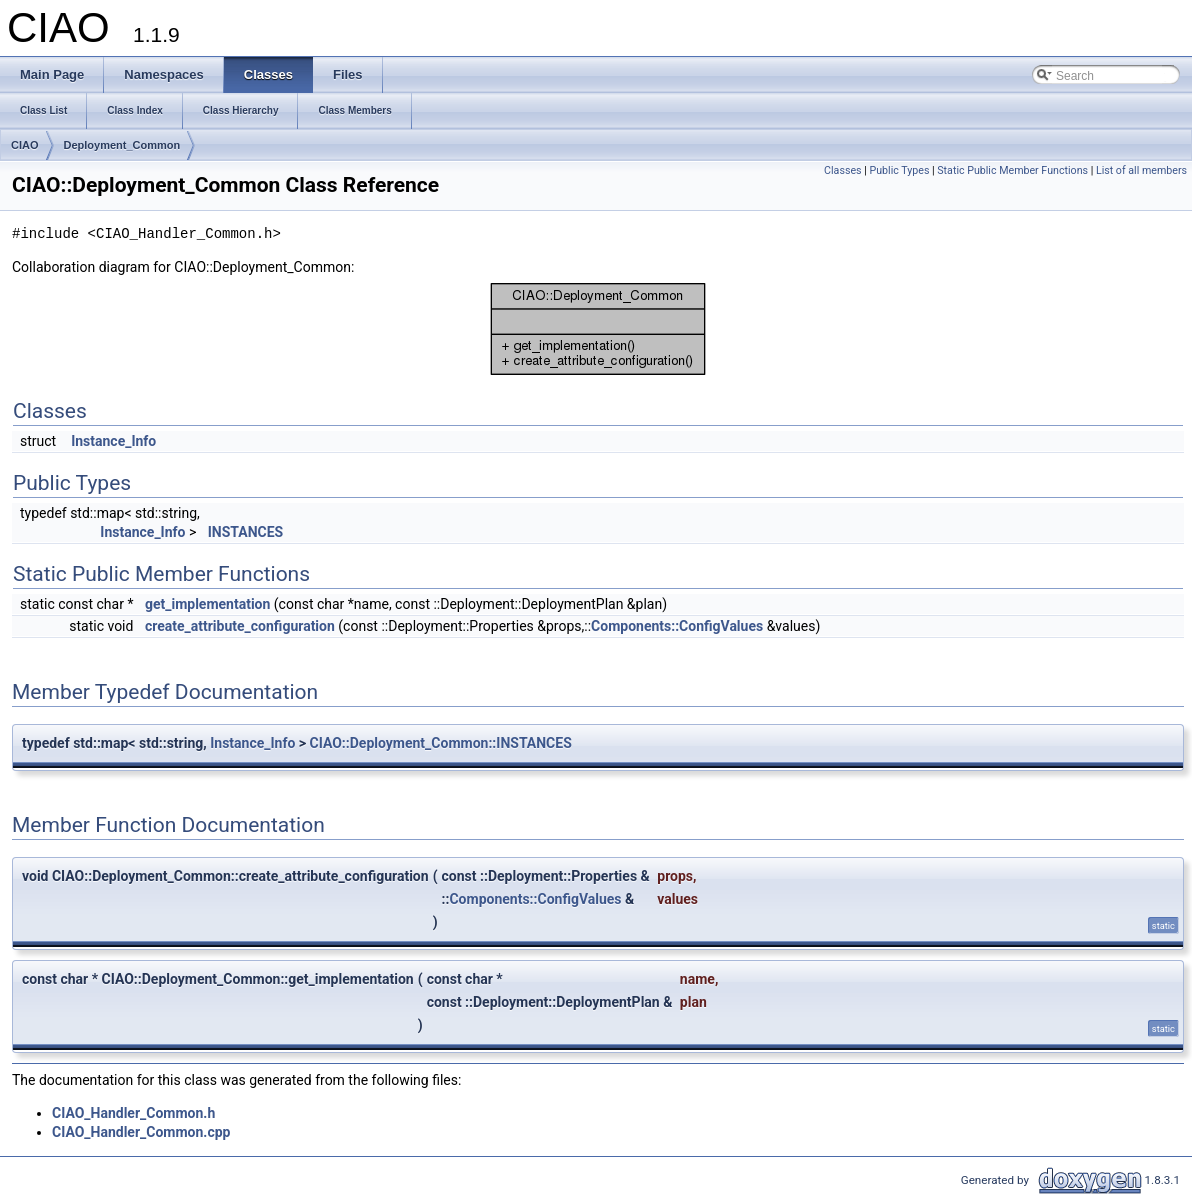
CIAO (25, 145)
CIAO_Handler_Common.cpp (141, 1132)
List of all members (1141, 170)
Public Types (899, 170)
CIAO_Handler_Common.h (133, 1113)
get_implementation (207, 604)
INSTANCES (245, 532)
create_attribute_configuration (240, 626)
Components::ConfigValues (677, 626)
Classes (842, 170)
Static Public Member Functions (1012, 170)
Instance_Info (113, 441)
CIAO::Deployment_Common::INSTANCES (441, 743)
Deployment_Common (122, 145)
